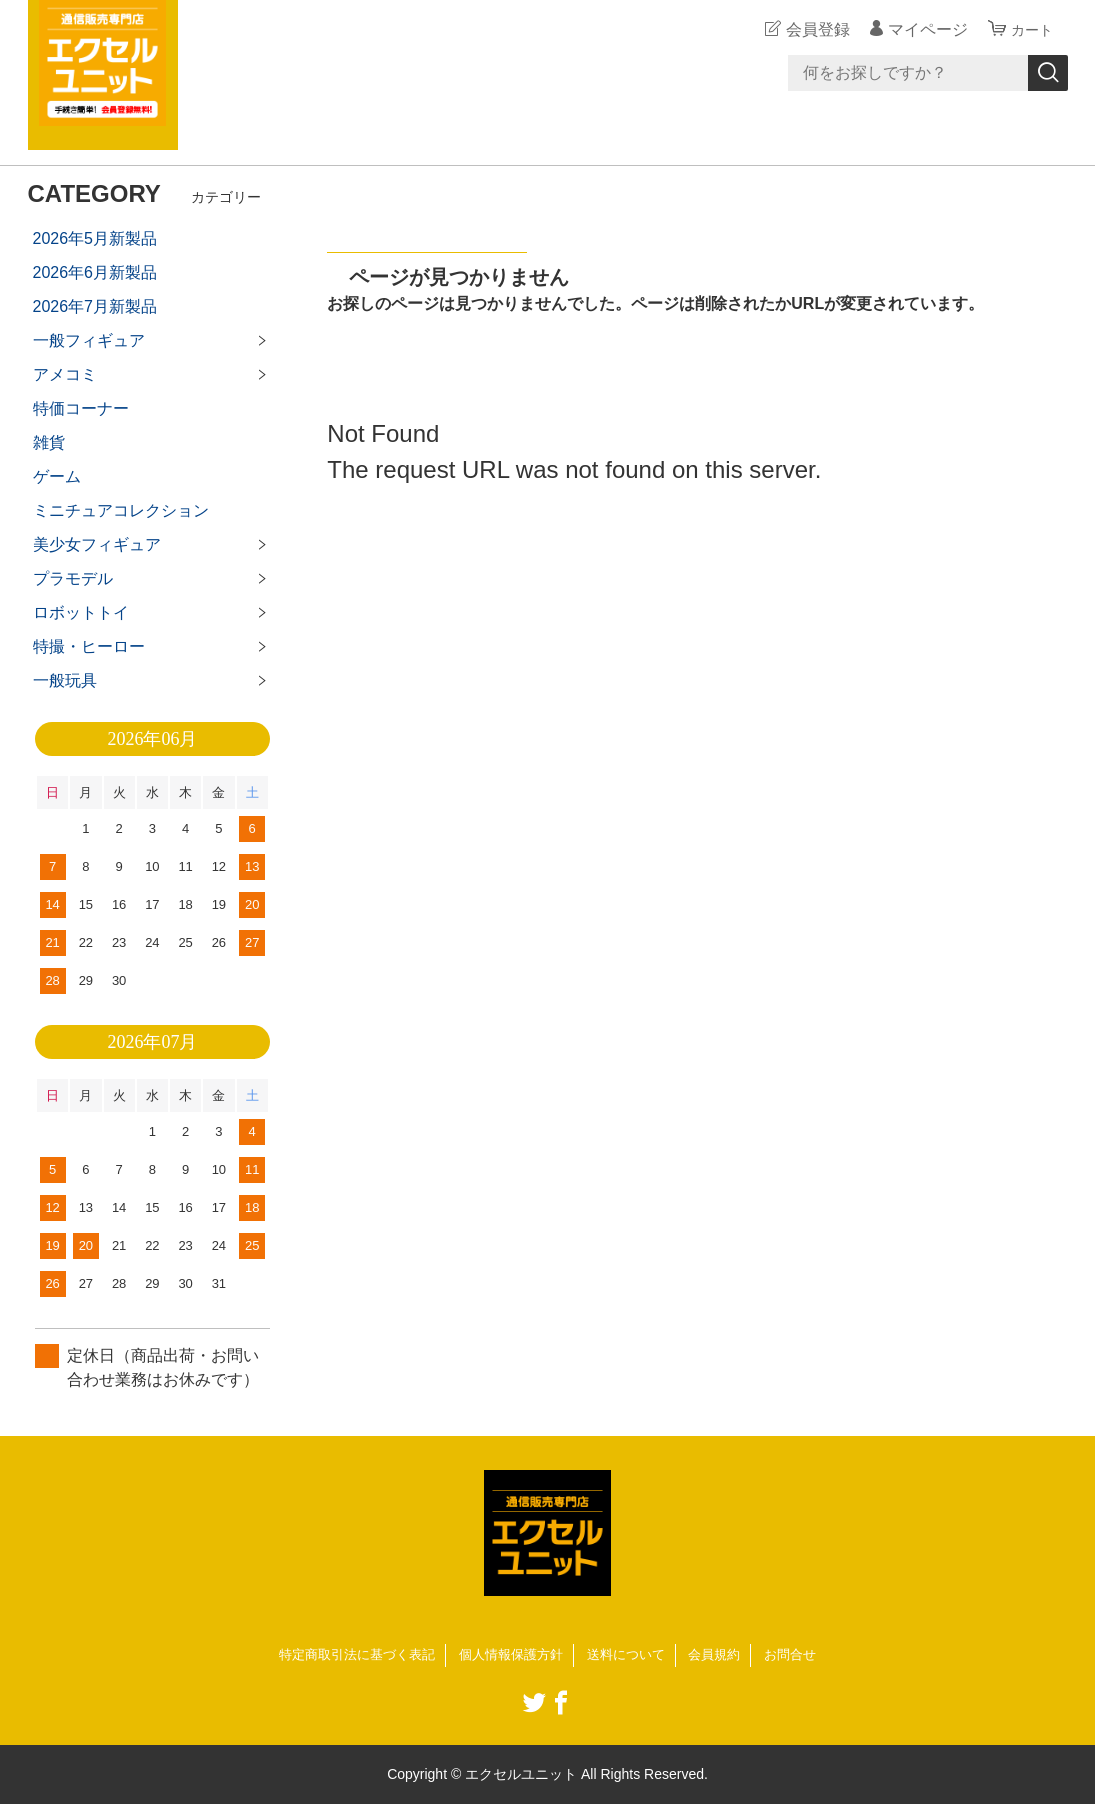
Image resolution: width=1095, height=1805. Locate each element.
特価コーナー (81, 408)
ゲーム (57, 476)
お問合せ (805, 1655)
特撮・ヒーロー (89, 646)
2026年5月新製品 (95, 238)
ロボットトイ (81, 612)
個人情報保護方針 (510, 1655)
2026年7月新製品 (95, 306)
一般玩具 (65, 680)
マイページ (922, 29)
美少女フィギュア (97, 544)
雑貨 (49, 442)
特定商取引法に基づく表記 (346, 1655)
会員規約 (725, 1655)
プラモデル (73, 578)
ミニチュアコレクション (121, 510)
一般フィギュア (89, 340)
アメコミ (65, 374)
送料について (632, 1655)
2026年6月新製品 (95, 272)
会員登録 (812, 29)
